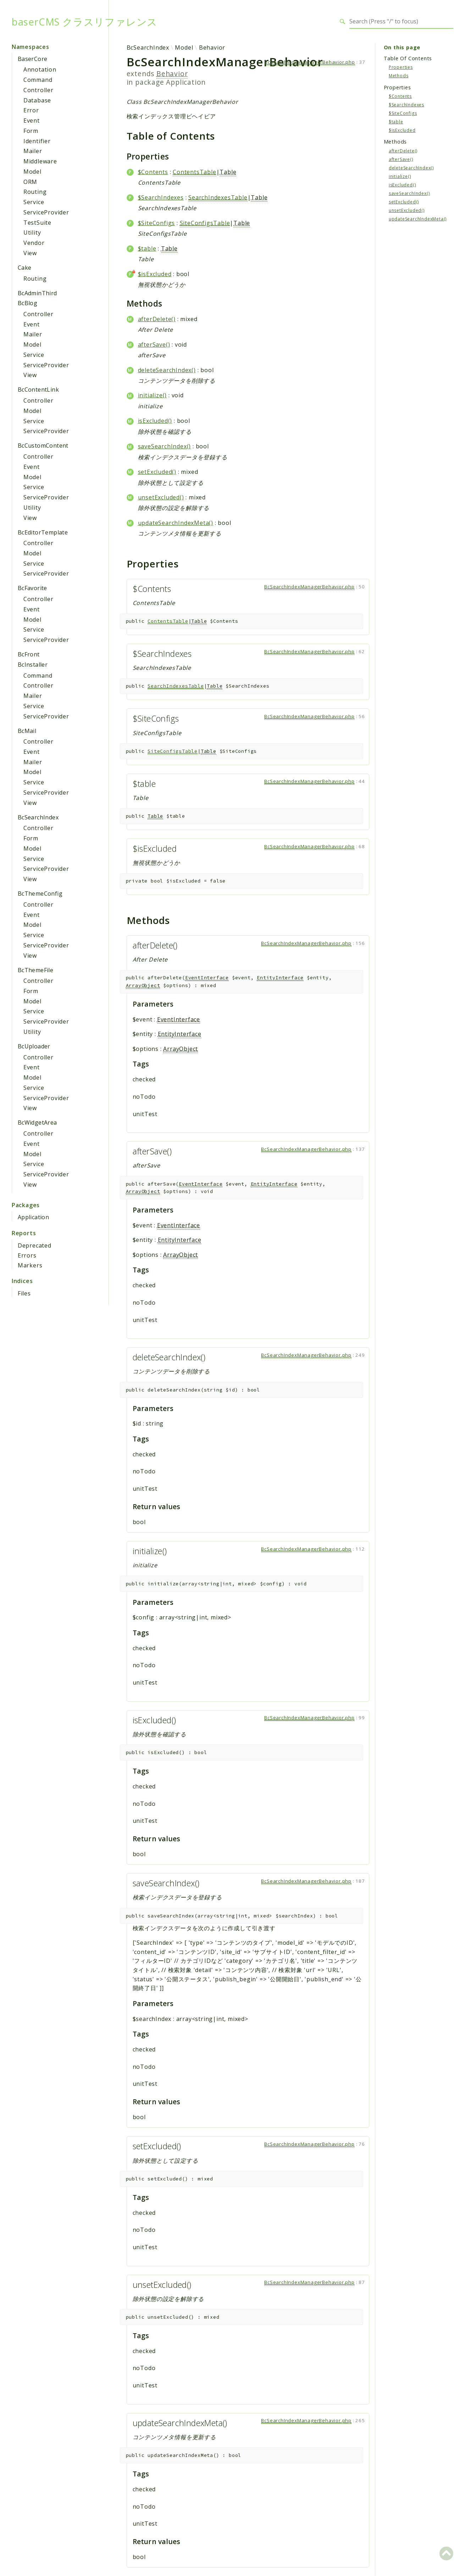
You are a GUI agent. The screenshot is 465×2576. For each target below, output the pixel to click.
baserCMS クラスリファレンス (84, 21)
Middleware (40, 161)
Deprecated (34, 1245)
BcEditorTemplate (43, 532)
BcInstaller (33, 664)
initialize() (152, 395)
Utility (32, 232)
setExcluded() (157, 472)
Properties (401, 67)
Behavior (212, 47)
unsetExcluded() (161, 497)
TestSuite (37, 222)
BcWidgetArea (37, 1122)
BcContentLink (38, 389)
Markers (30, 1265)
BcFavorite (32, 588)
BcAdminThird (37, 293)
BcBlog (27, 303)
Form (30, 131)
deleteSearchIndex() (167, 370)
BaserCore (33, 59)
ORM (30, 182)
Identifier (37, 141)
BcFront (29, 654)
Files (24, 1293)
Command (37, 80)
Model (32, 171)
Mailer (32, 151)
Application (33, 1217)
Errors (27, 1255)
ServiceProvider (46, 212)
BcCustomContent (43, 445)
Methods (399, 76)
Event (31, 120)
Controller (38, 90)
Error (31, 110)
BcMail (27, 731)
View (30, 253)
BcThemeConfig (40, 893)
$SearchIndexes (161, 197)
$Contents (153, 172)
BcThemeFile (35, 970)
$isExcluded (155, 274)
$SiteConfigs (156, 223)
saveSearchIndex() (164, 446)
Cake (25, 267)
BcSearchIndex (38, 817)
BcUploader (34, 1046)
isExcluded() (155, 421)
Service (33, 202)
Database (37, 100)
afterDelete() (157, 319)
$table (147, 248)
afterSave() (154, 344)
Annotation (39, 69)
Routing (35, 192)
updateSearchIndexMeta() (175, 523)
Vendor (34, 243)
